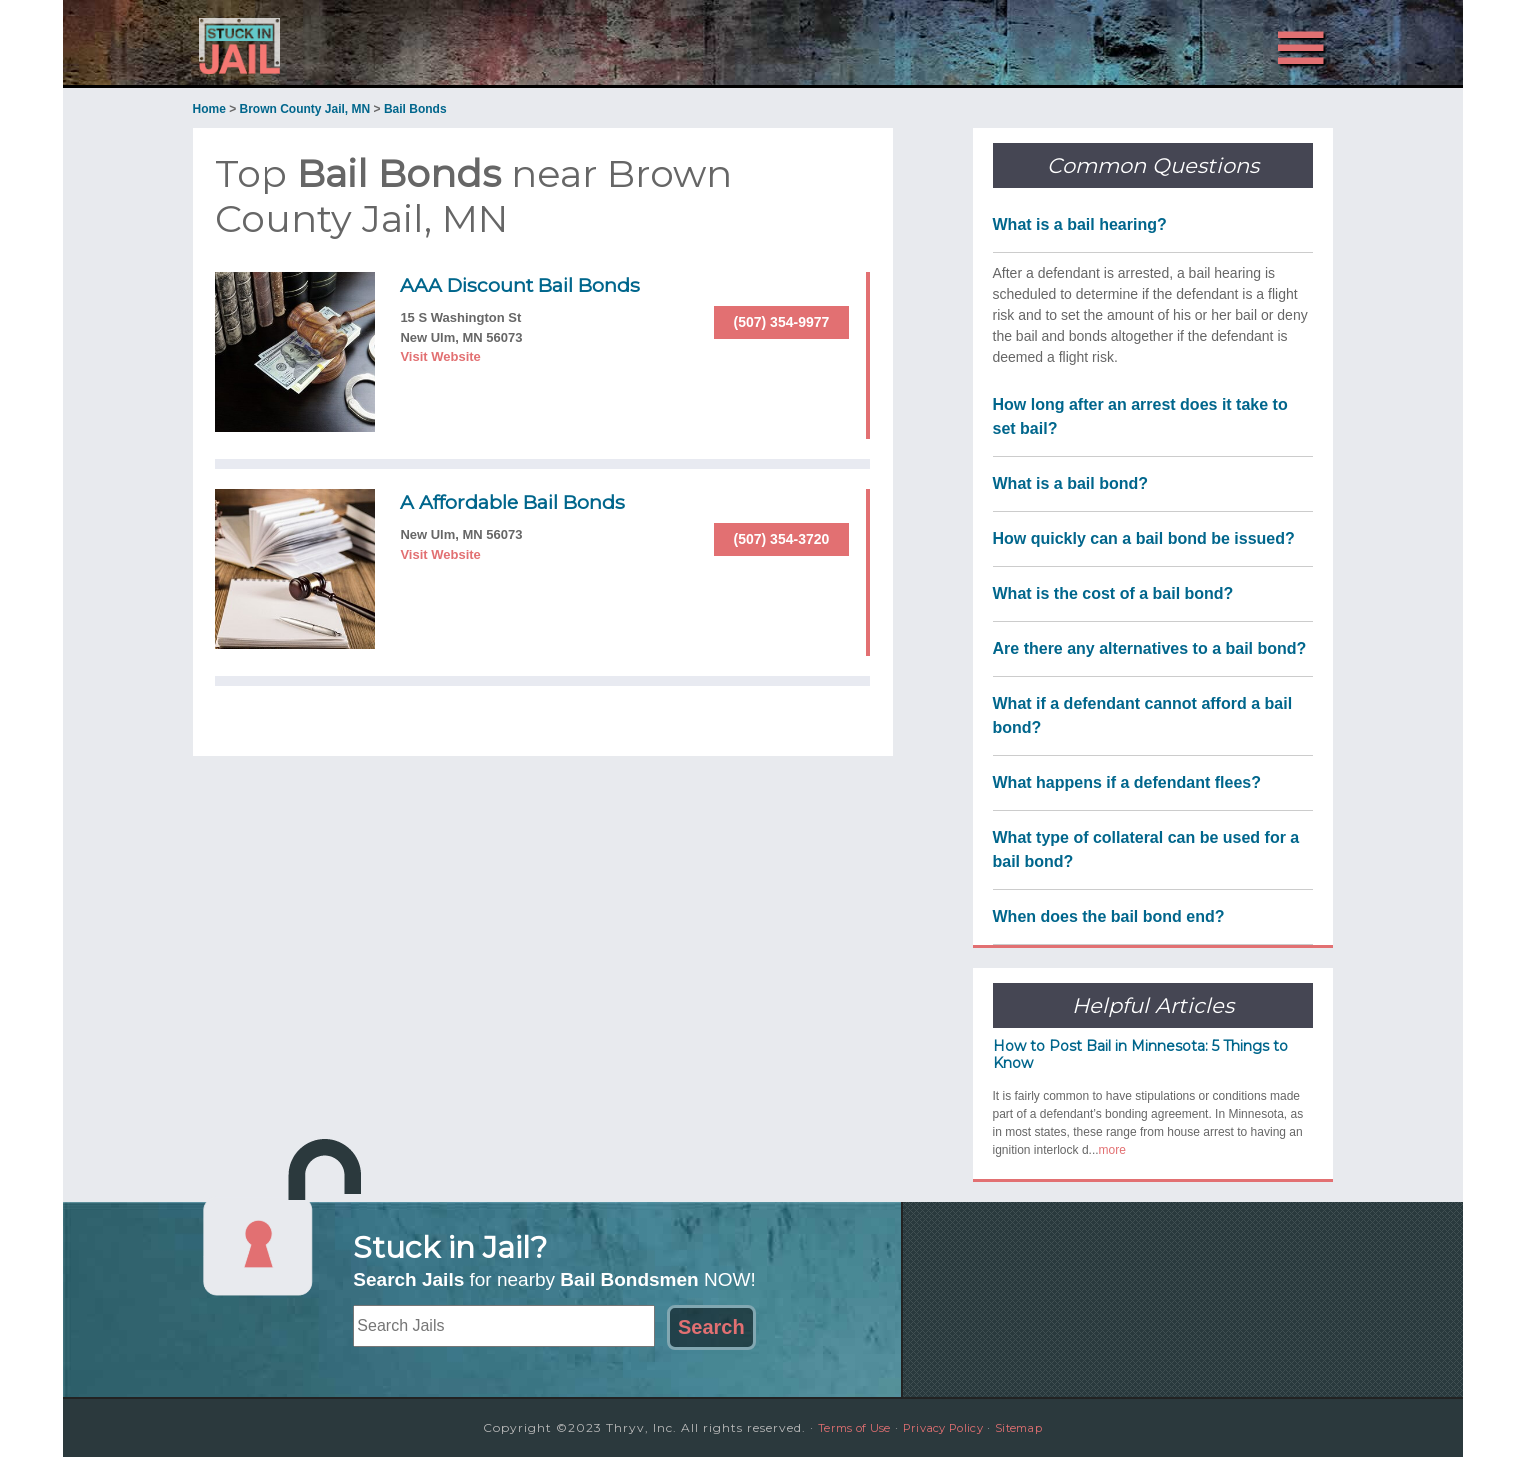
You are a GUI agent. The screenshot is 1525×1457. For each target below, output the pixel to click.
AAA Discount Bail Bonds (540, 284)
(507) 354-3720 (782, 539)
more (1112, 1150)
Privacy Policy (944, 1427)
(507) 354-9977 (782, 322)
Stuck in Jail (373, 43)
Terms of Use (842, 1427)
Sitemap (1032, 1427)
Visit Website (440, 356)
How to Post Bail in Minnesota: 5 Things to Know (1140, 1054)
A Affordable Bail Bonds (532, 501)
